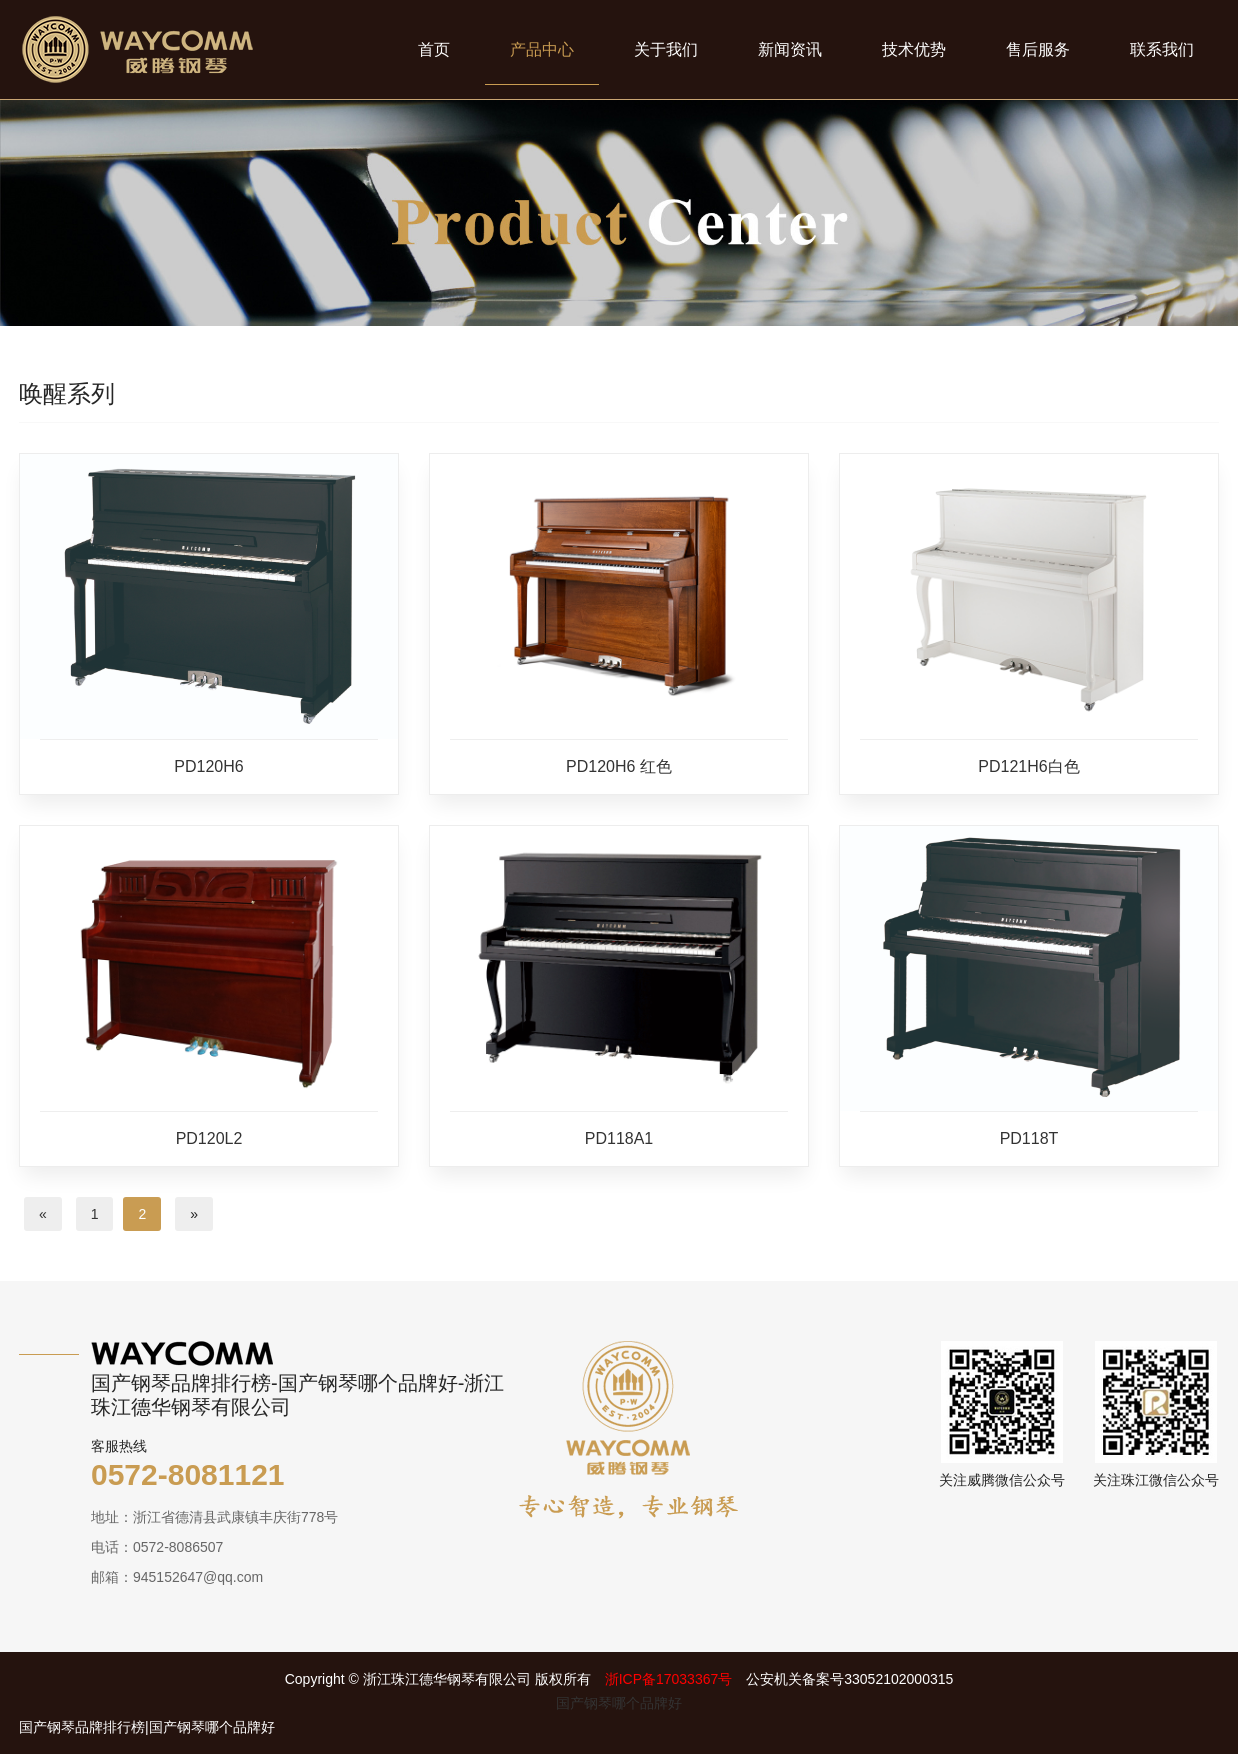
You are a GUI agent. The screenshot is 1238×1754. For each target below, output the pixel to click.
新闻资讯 (790, 49)
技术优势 (914, 49)
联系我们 (1162, 49)
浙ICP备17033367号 (669, 1679)
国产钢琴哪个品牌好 (619, 1703)
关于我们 (666, 49)
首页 (434, 49)
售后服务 (1038, 49)
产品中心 (542, 49)
